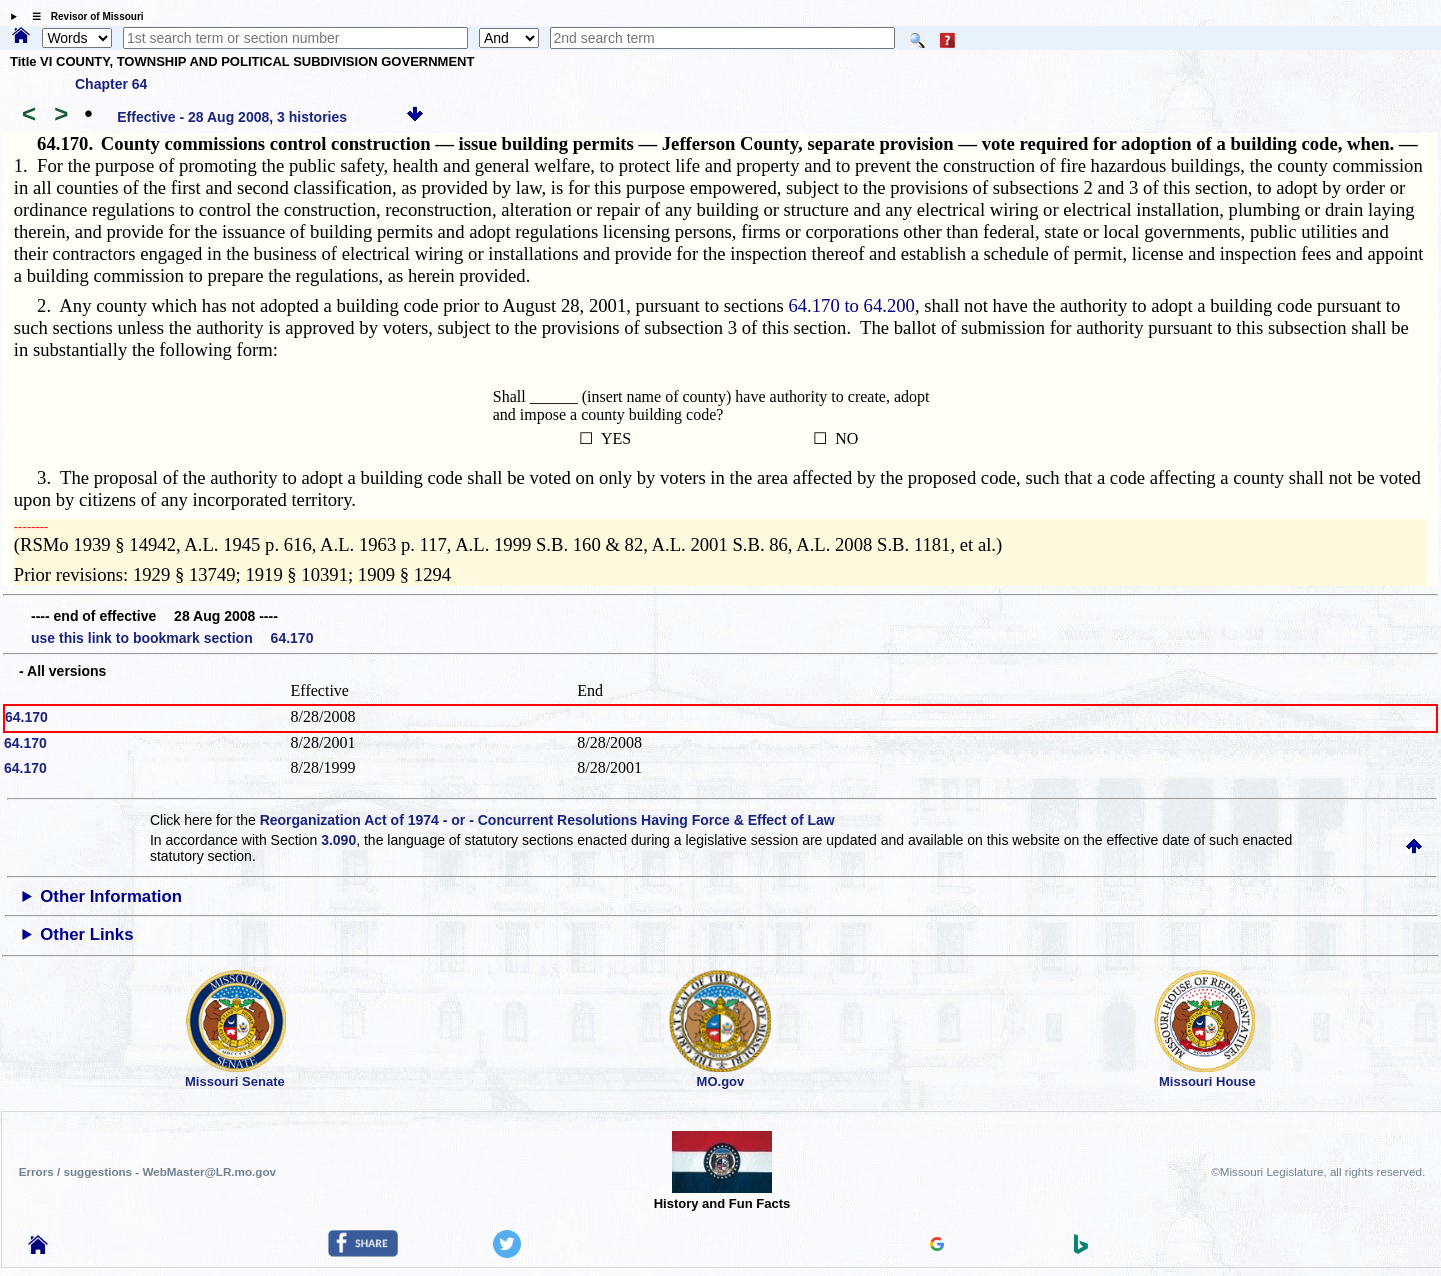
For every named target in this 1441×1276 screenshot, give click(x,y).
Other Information (111, 896)
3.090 (338, 840)
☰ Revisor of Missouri (83, 16)
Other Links (86, 934)
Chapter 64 (111, 84)
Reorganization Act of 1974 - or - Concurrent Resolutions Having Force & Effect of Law (547, 820)
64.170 (26, 717)
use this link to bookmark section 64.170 (172, 638)
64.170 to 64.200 (851, 305)
